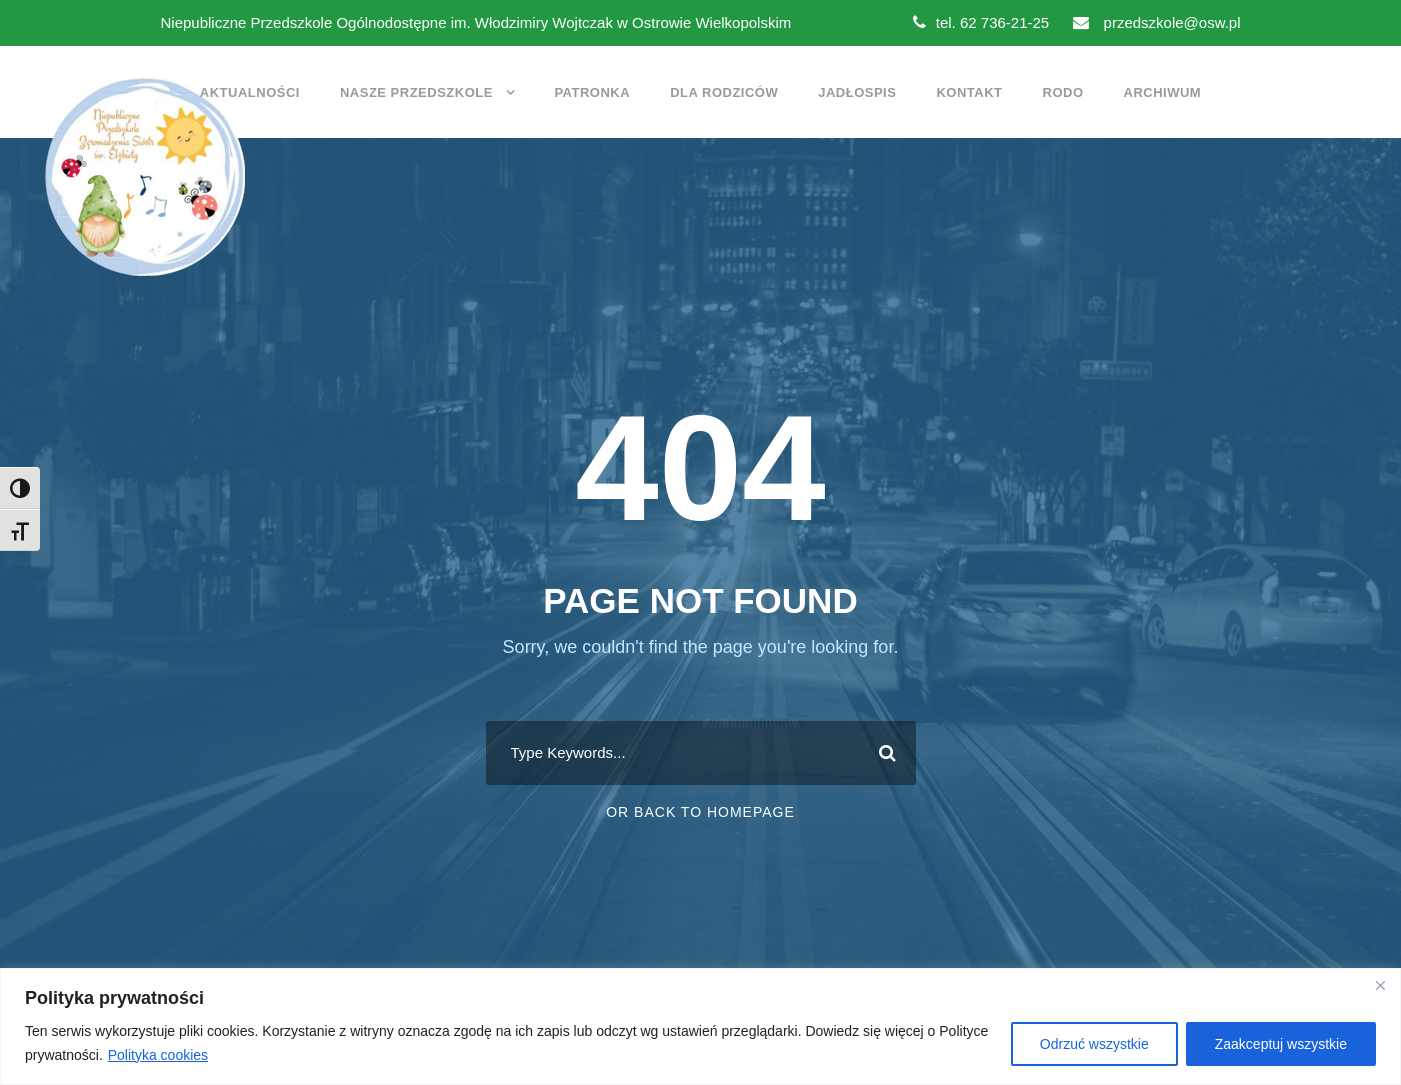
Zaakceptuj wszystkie (1281, 1044)
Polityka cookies (158, 1055)
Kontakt (969, 92)
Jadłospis (857, 92)
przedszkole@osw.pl (1156, 22)
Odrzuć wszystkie (1094, 1044)
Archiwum (1163, 92)
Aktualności (250, 92)
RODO (1063, 92)
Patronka (592, 92)
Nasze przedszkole (416, 92)
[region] (700, 1026)
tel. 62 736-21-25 (981, 22)
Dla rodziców (724, 92)
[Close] (1380, 985)
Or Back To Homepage (700, 812)
